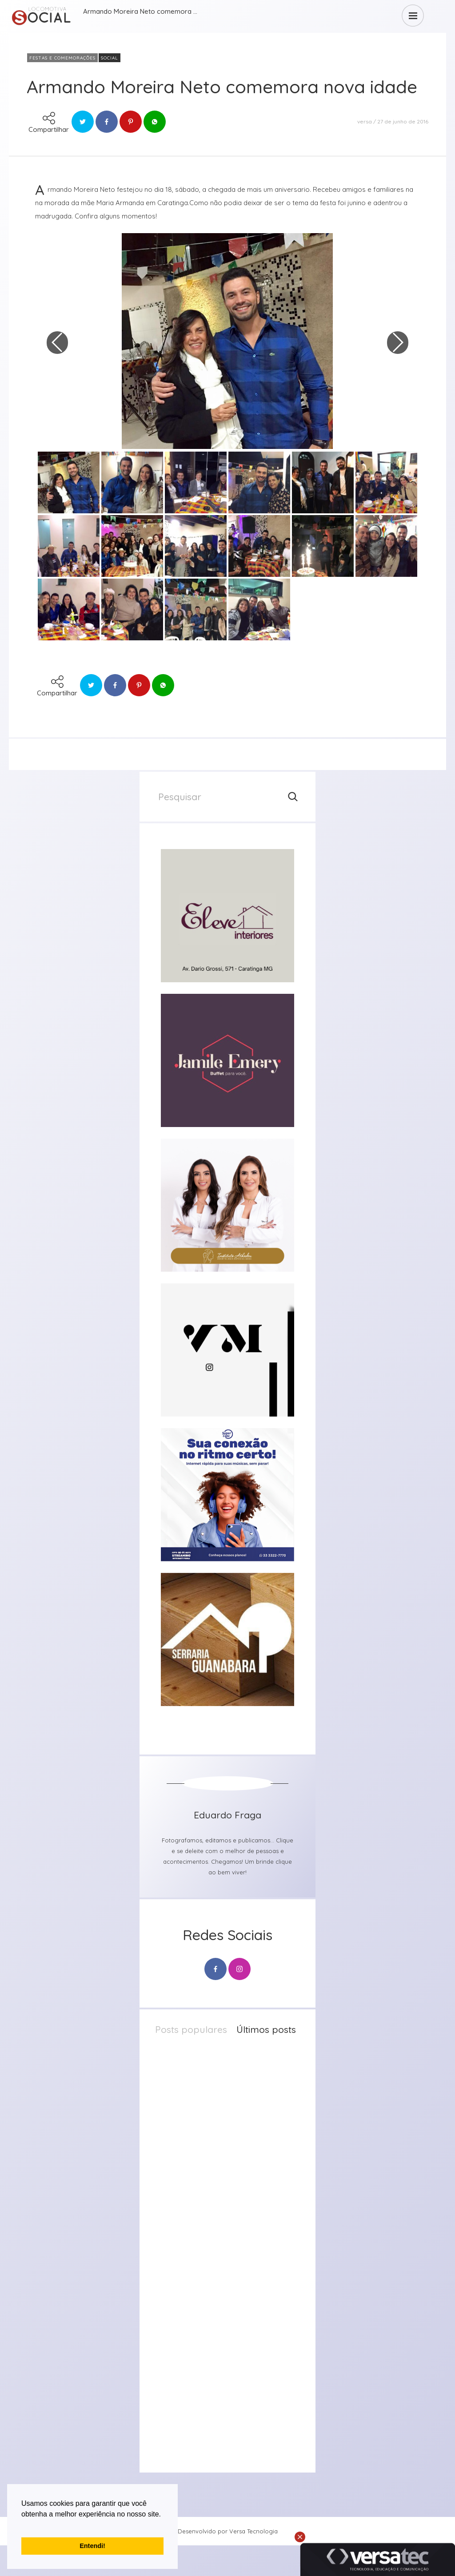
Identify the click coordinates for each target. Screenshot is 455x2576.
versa (364, 121)
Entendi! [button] (92, 2545)
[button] (22, 2525)
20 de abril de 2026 (239, 2254)
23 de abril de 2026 (239, 2161)
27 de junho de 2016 (402, 121)
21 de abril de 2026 (238, 2208)
